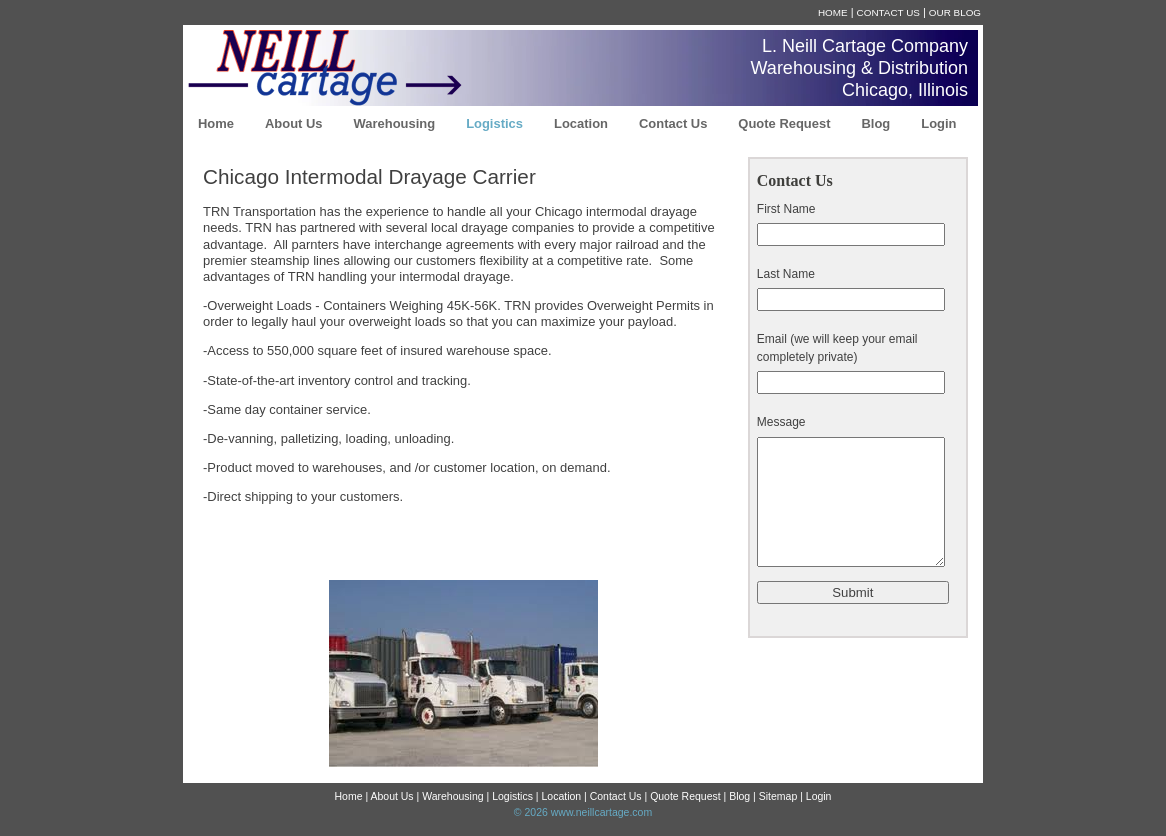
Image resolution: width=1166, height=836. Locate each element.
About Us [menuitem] (294, 123)
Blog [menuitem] (875, 123)
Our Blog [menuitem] (955, 12)
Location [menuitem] (581, 123)
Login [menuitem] (938, 123)
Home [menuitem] (833, 12)
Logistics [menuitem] (494, 123)
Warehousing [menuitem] (395, 123)
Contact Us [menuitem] (888, 12)
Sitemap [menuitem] (778, 796)
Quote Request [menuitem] (784, 123)
